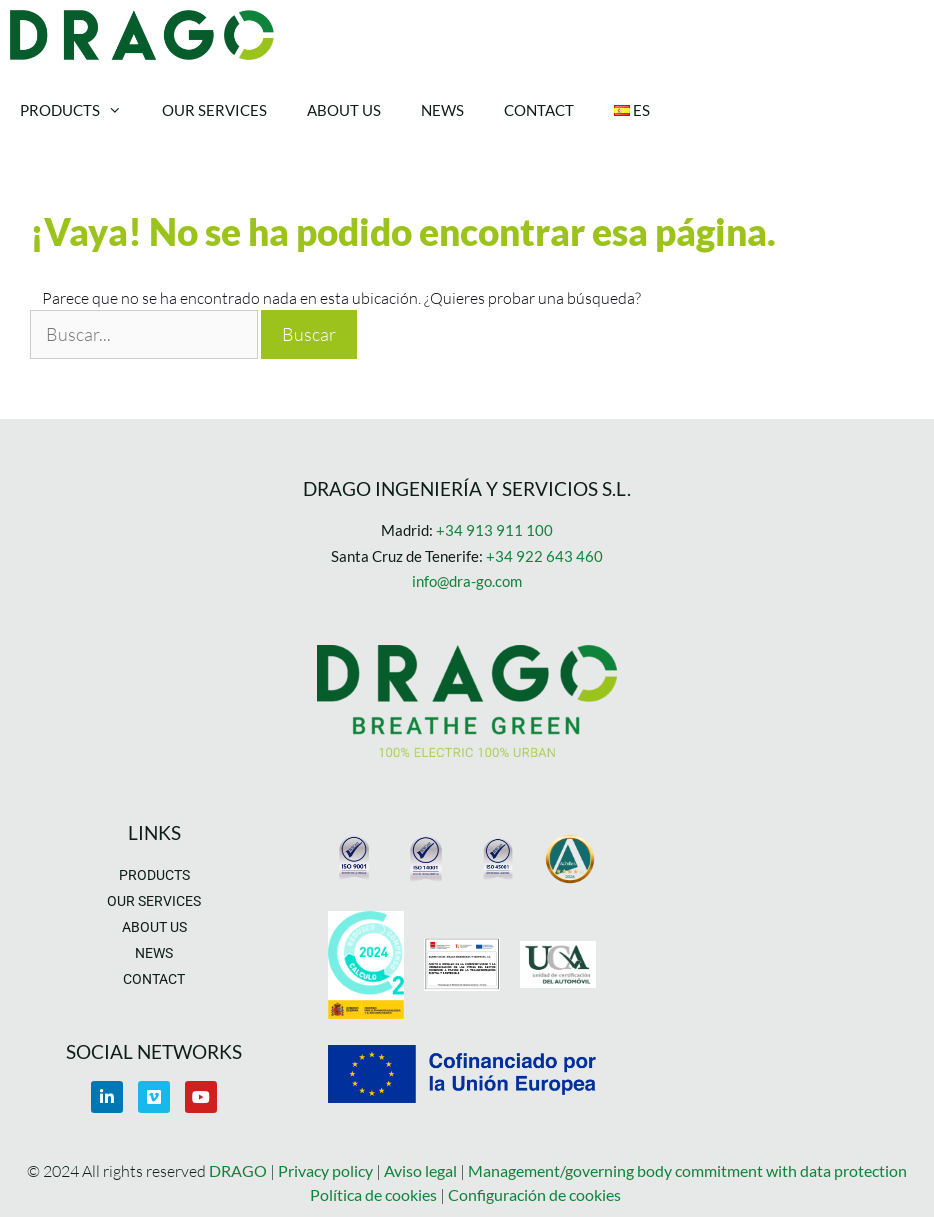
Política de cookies (373, 1194)
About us (344, 110)
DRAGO (238, 1170)
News (442, 110)
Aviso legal (420, 1170)
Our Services (214, 110)
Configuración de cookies (534, 1194)
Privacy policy (327, 1170)
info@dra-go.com (467, 581)
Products (81, 110)
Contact (539, 110)
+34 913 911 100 (494, 530)
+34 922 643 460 (544, 556)
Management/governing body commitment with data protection (687, 1170)
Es (632, 110)
